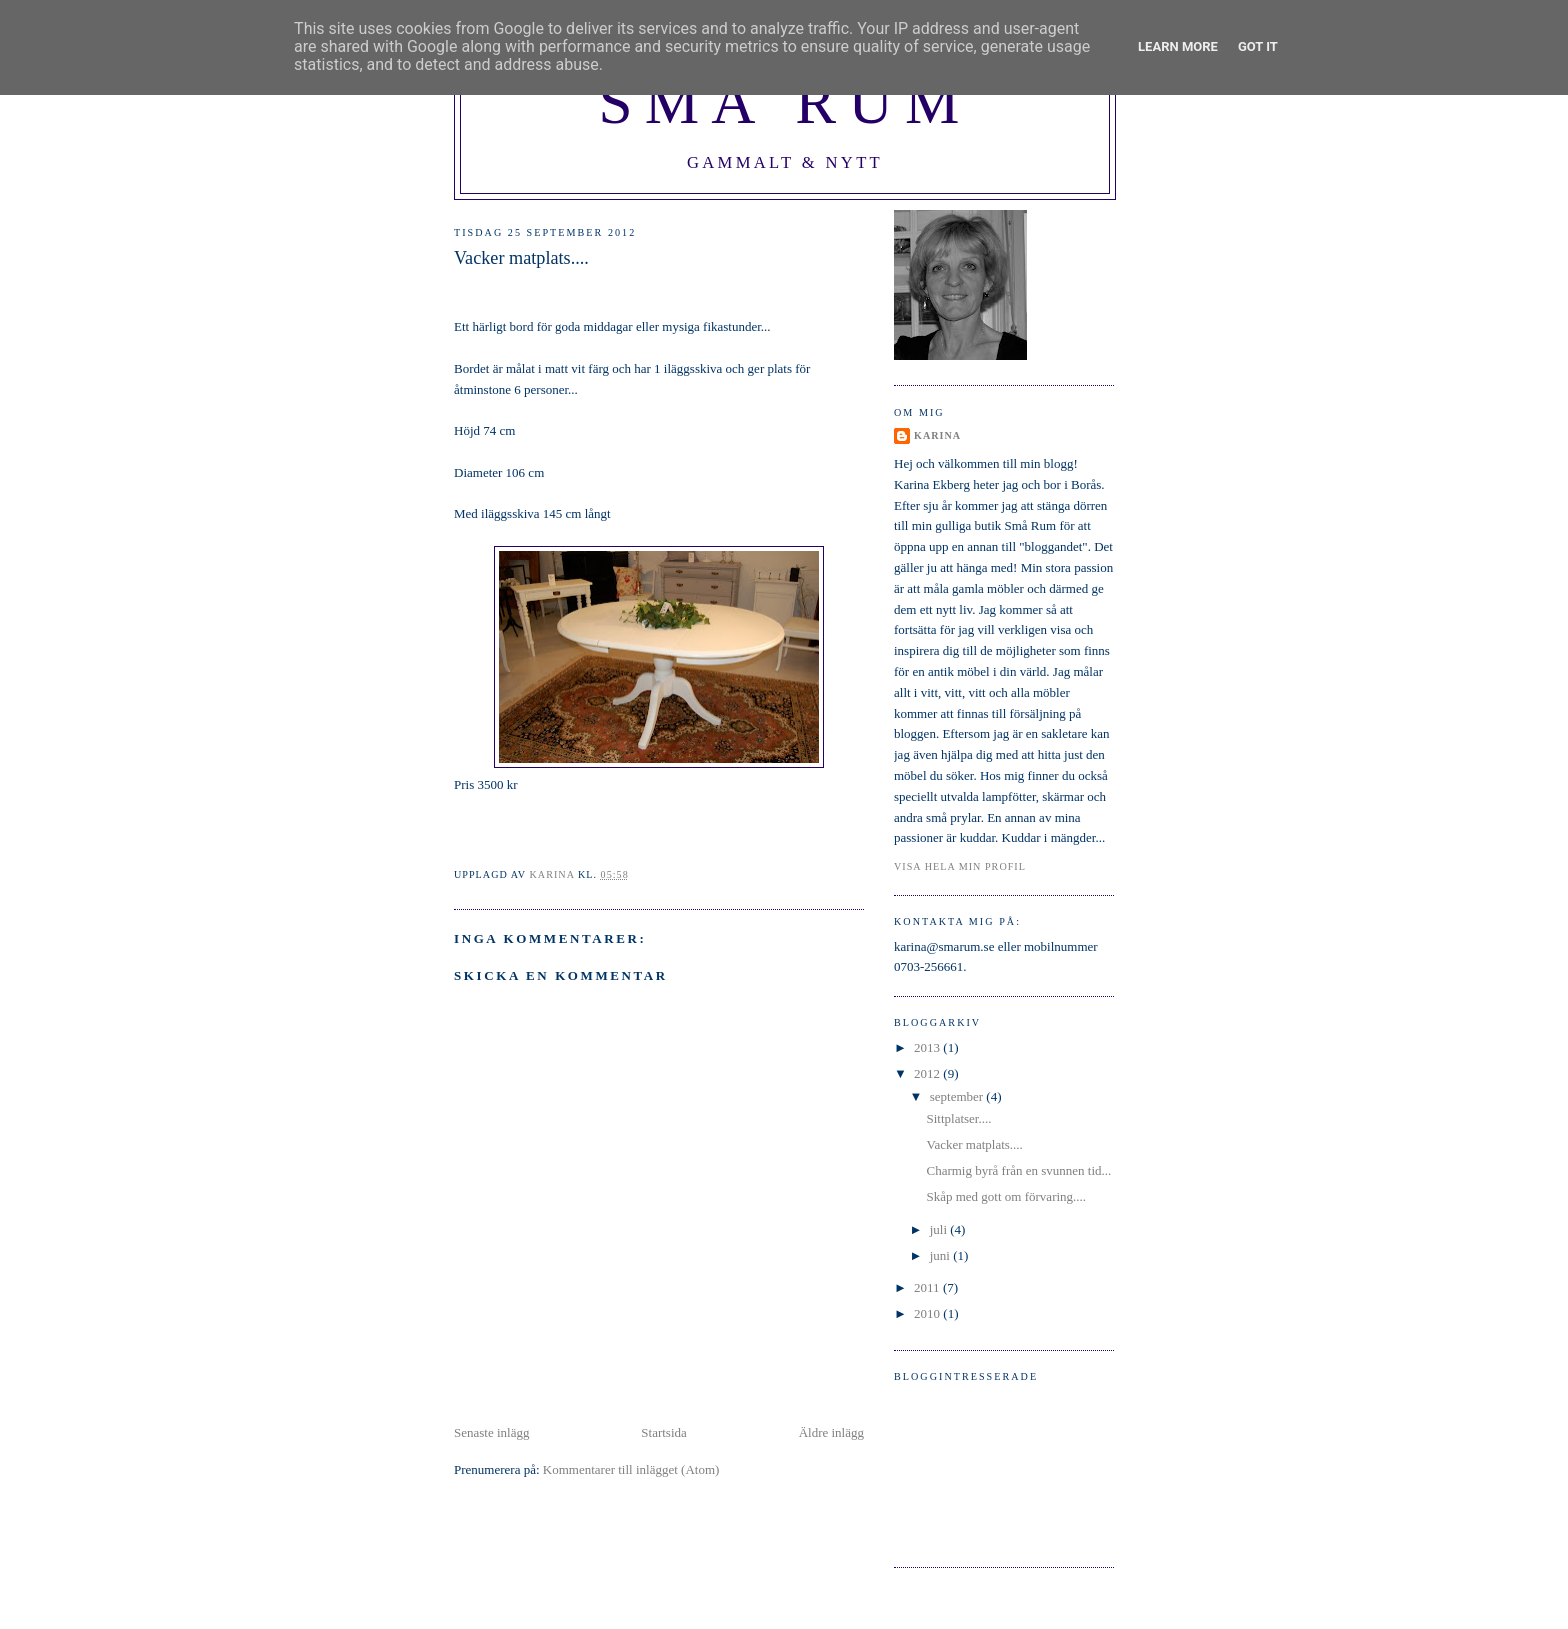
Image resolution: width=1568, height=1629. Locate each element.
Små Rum (784, 102)
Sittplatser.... (958, 1118)
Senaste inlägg (491, 1432)
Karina (937, 435)
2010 (928, 1313)
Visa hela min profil (960, 866)
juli (940, 1229)
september (958, 1096)
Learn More (1178, 46)
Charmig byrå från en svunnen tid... (1018, 1170)
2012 (928, 1073)
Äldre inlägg (831, 1432)
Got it (1258, 46)
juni (941, 1255)
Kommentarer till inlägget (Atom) (631, 1469)
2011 (928, 1287)
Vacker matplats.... (974, 1144)
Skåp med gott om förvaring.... (1006, 1196)
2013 (928, 1047)
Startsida (664, 1432)
